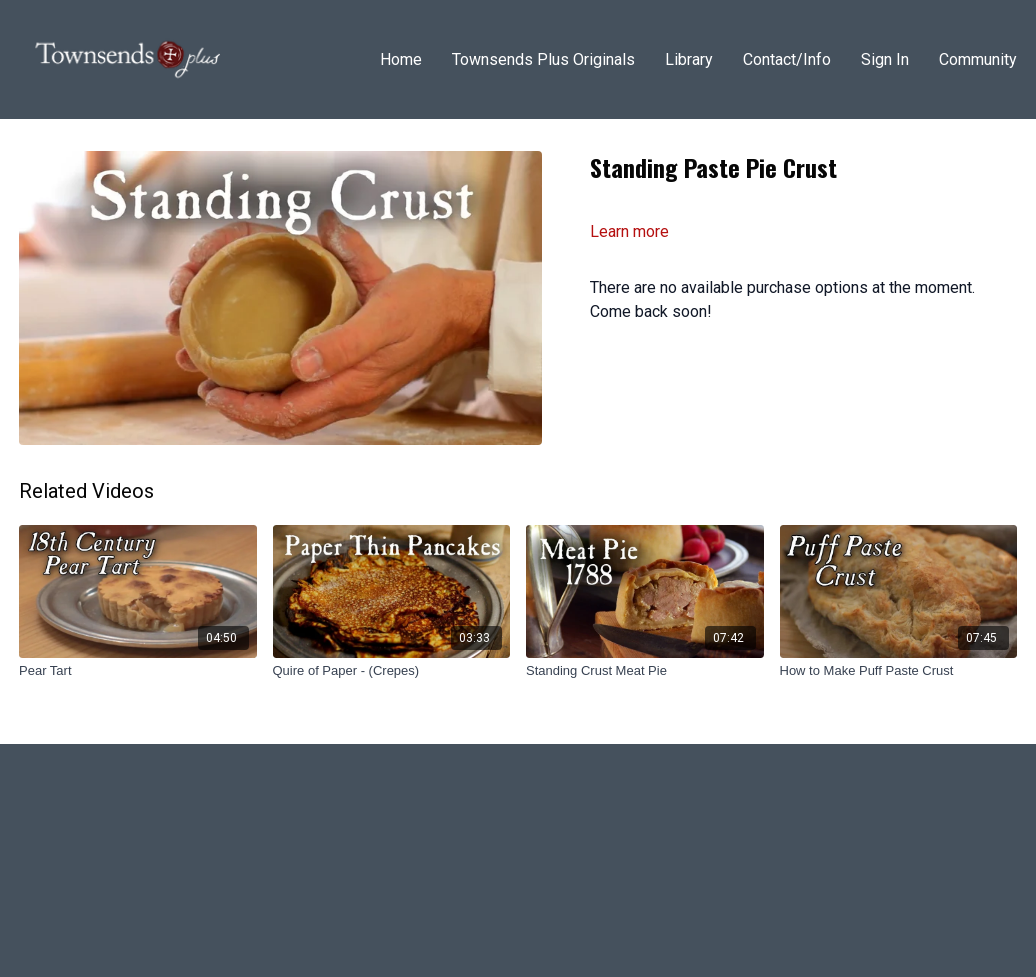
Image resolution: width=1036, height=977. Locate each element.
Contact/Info (787, 59)
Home (401, 59)
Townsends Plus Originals (543, 59)
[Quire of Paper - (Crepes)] (392, 671)
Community (978, 59)
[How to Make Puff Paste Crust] (899, 671)
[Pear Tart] (138, 671)
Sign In (885, 59)
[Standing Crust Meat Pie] (645, 671)
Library (689, 59)
